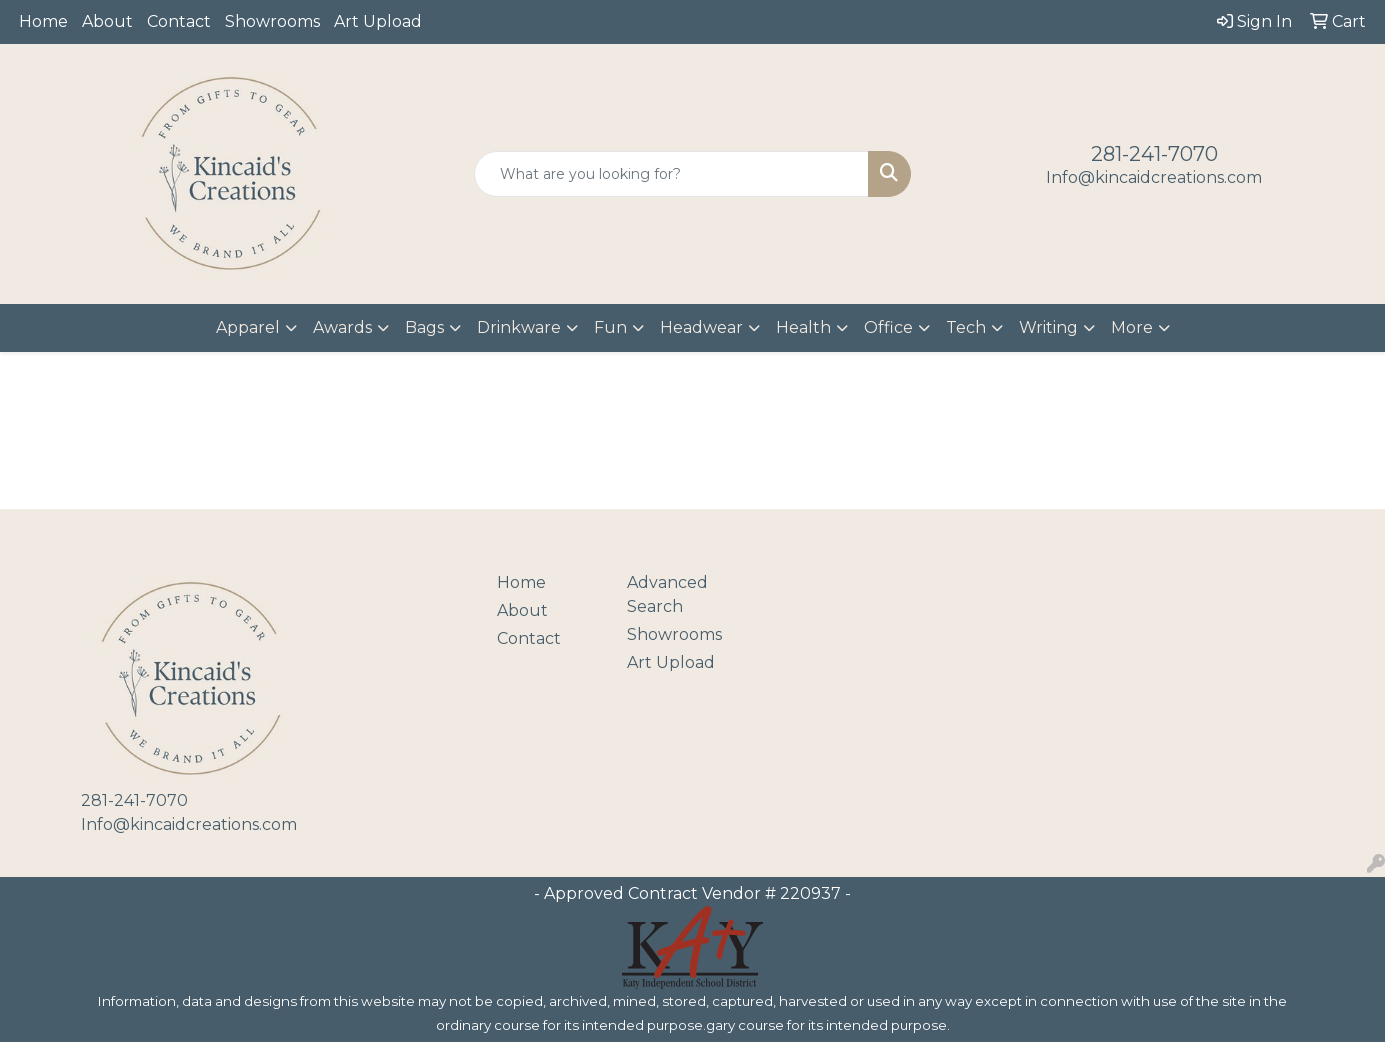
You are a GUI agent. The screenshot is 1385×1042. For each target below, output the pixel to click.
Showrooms (272, 21)
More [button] (1132, 327)
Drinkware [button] (519, 327)
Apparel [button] (248, 327)
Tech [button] (966, 327)
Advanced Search (667, 594)
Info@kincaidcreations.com (1154, 177)
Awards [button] (342, 327)
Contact (179, 21)
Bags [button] (424, 327)
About (107, 21)
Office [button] (888, 327)
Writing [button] (1048, 327)
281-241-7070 (1154, 154)
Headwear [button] (701, 327)
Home (43, 21)
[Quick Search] (672, 174)
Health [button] (803, 327)
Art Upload (378, 21)
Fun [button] (610, 327)
